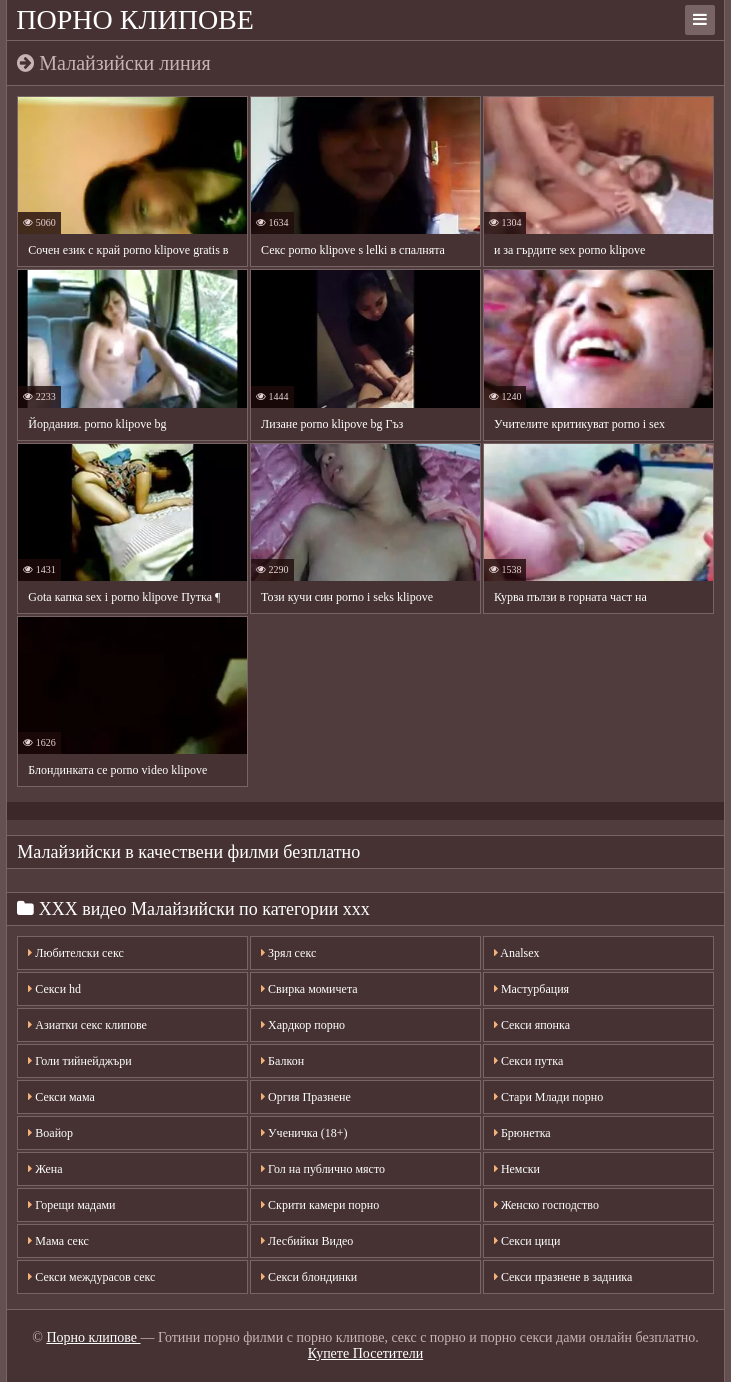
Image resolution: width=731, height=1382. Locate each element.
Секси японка (532, 1025)
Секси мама (61, 1097)
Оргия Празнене (306, 1097)
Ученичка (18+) (304, 1133)
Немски (517, 1169)
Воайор (50, 1133)
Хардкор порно (303, 1025)
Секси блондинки (309, 1277)
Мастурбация (531, 989)
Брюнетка (522, 1133)
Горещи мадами (71, 1205)
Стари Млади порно (548, 1097)
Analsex (517, 953)
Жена (45, 1169)
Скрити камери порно (320, 1205)
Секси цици (527, 1241)
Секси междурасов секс (91, 1277)
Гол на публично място (323, 1169)
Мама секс (58, 1241)
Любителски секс (75, 953)
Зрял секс (288, 953)
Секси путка (528, 1061)
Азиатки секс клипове (87, 1025)
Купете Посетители (365, 1353)
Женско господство (546, 1205)
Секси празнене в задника (563, 1277)
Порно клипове (135, 19)
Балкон (282, 1061)
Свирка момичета (309, 989)
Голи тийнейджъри (79, 1061)
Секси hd (54, 989)
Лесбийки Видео (307, 1241)
